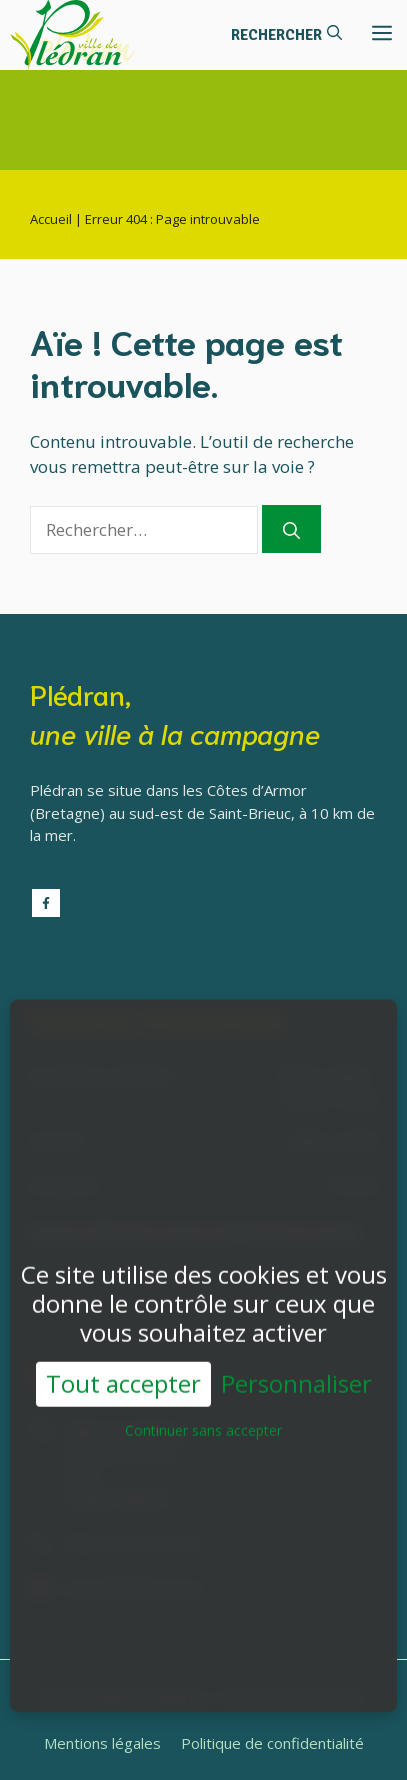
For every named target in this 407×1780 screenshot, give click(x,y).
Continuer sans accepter (203, 1420)
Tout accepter (123, 1373)
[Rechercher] (291, 529)
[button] (286, 35)
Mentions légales (102, 1743)
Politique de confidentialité (272, 1743)
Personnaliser (296, 1374)
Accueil (51, 219)
